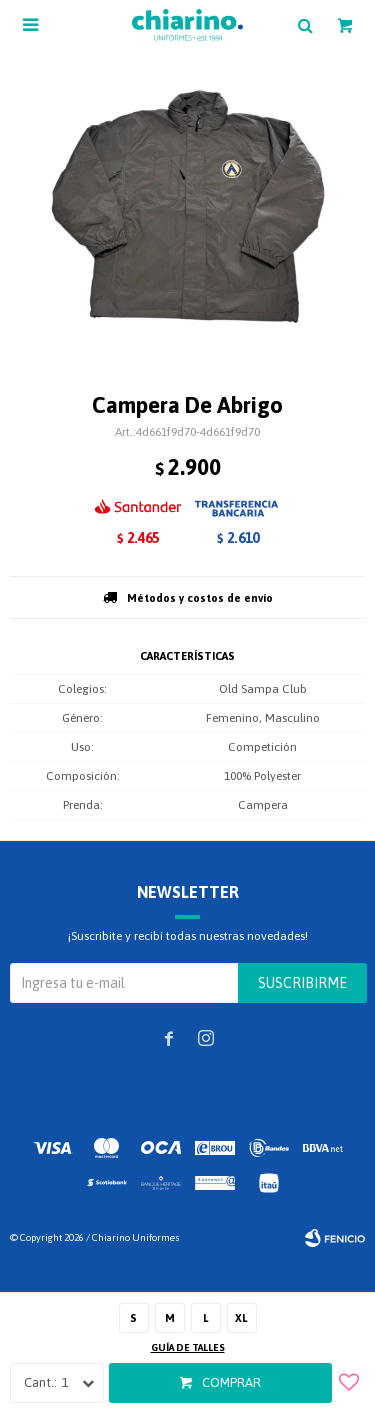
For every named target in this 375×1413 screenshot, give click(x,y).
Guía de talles (188, 1347)
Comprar (231, 1382)
